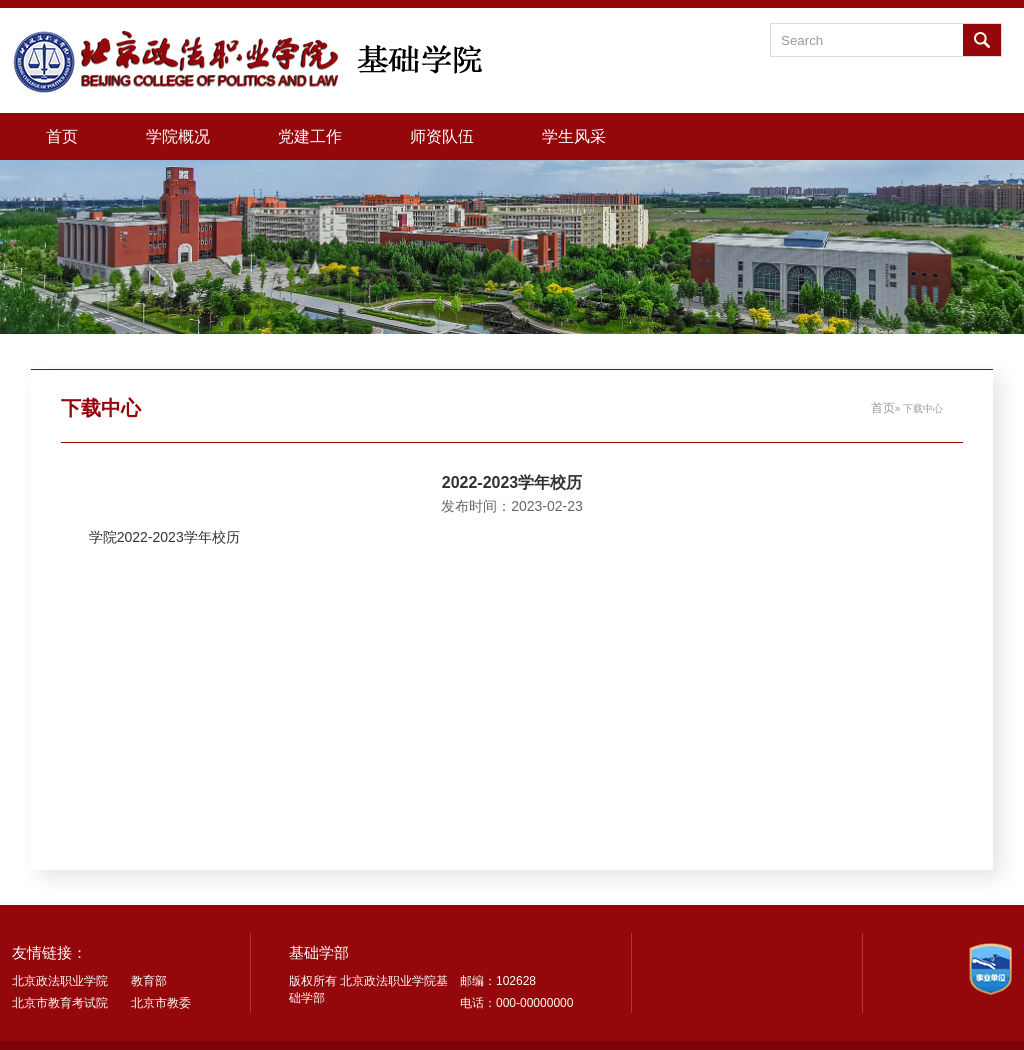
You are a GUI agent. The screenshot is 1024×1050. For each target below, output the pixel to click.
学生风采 (574, 136)
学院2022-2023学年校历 (164, 537)
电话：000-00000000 (516, 1003)
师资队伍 (442, 136)
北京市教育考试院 (60, 1003)
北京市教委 (161, 1003)
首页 (62, 136)
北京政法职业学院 (60, 981)
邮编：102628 (498, 981)
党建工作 (310, 136)
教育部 (149, 981)
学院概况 (178, 136)
